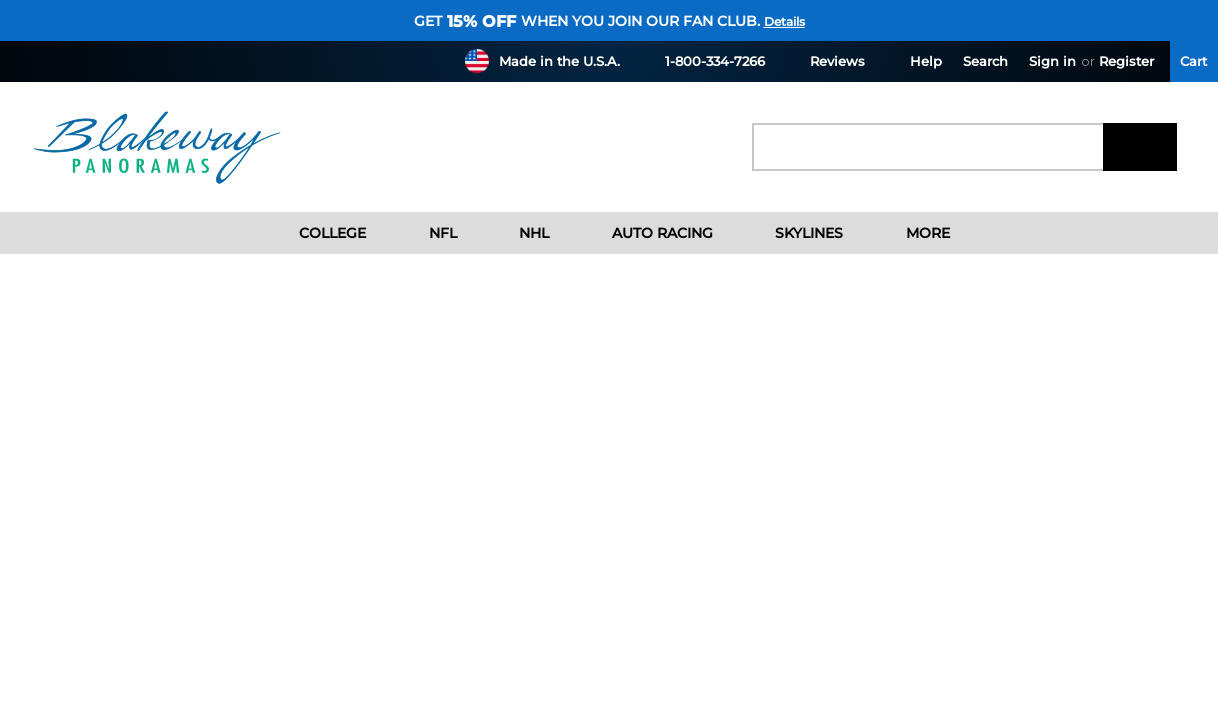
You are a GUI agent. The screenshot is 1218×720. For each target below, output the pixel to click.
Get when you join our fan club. (587, 21)
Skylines (794, 233)
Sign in (1052, 61)
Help (914, 60)
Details (784, 21)
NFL (427, 233)
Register (1126, 61)
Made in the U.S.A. (559, 61)
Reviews (825, 60)
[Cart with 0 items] (1194, 61)
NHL (519, 233)
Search (985, 61)
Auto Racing (646, 233)
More (912, 233)
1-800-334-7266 (703, 60)
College (317, 233)
